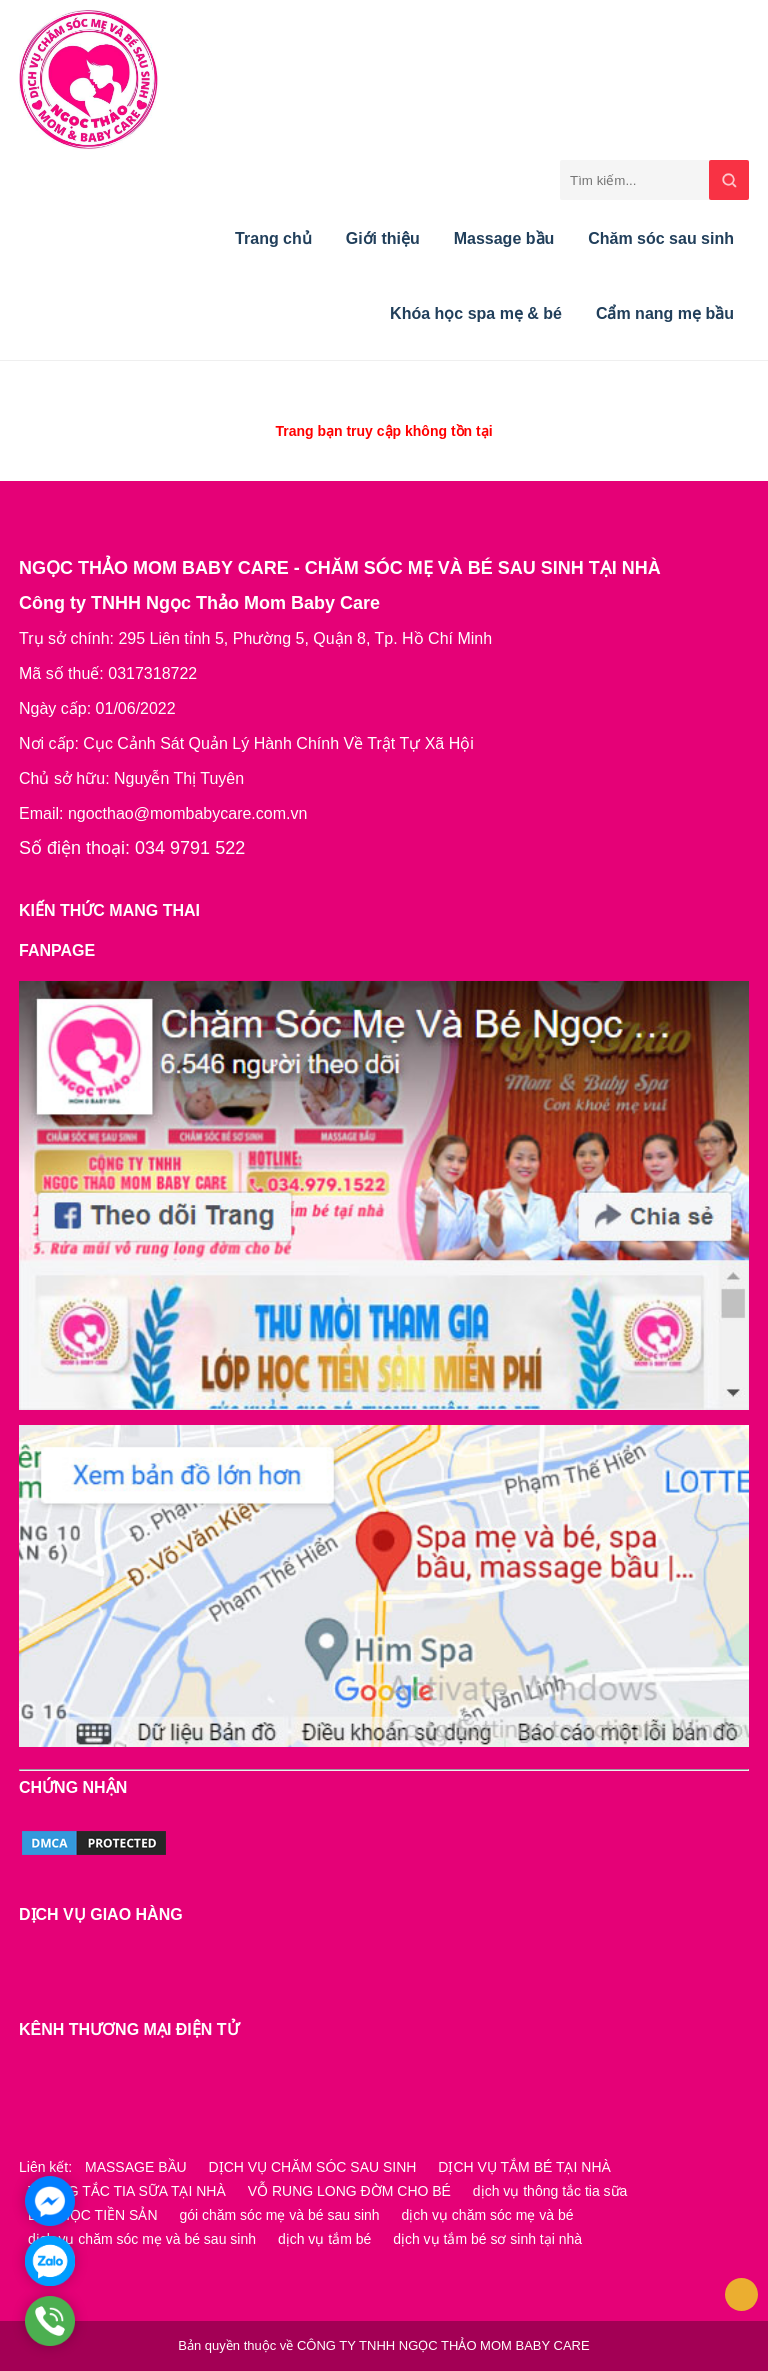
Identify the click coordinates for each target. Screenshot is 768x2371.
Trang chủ (273, 238)
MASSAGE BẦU (136, 2167)
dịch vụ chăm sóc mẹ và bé (488, 2215)
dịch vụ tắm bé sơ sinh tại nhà (487, 2239)
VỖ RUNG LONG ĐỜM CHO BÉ (349, 2191)
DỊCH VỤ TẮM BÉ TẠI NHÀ (524, 2167)
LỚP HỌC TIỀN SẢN (93, 2215)
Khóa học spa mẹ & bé (476, 313)
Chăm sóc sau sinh (661, 238)
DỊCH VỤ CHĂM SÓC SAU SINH (313, 2167)
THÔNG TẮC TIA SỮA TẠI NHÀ (127, 2191)
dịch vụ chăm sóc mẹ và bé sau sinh (142, 2239)
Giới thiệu (383, 238)
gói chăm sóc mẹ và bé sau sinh (279, 2215)
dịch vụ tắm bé (324, 2239)
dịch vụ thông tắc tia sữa (550, 2191)
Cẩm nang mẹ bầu (665, 313)
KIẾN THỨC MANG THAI (109, 910)
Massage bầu (504, 238)
